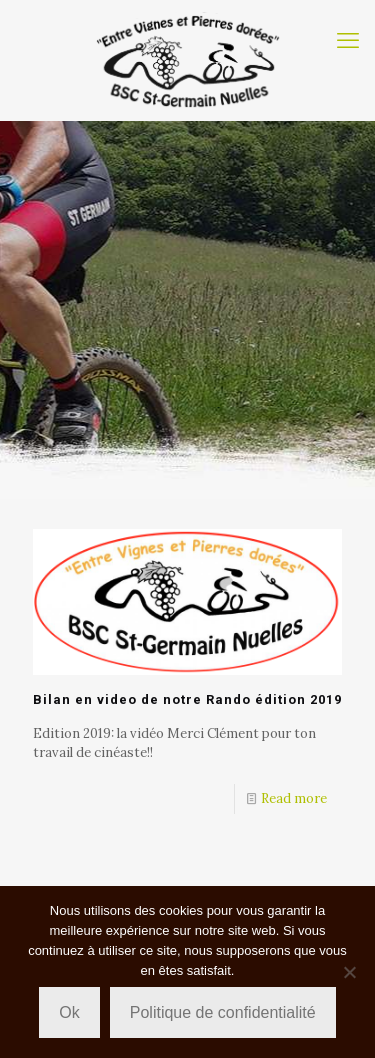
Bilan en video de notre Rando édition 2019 (187, 699)
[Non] (350, 972)
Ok (69, 1012)
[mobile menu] (348, 40)
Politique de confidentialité (223, 1012)
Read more (294, 798)
